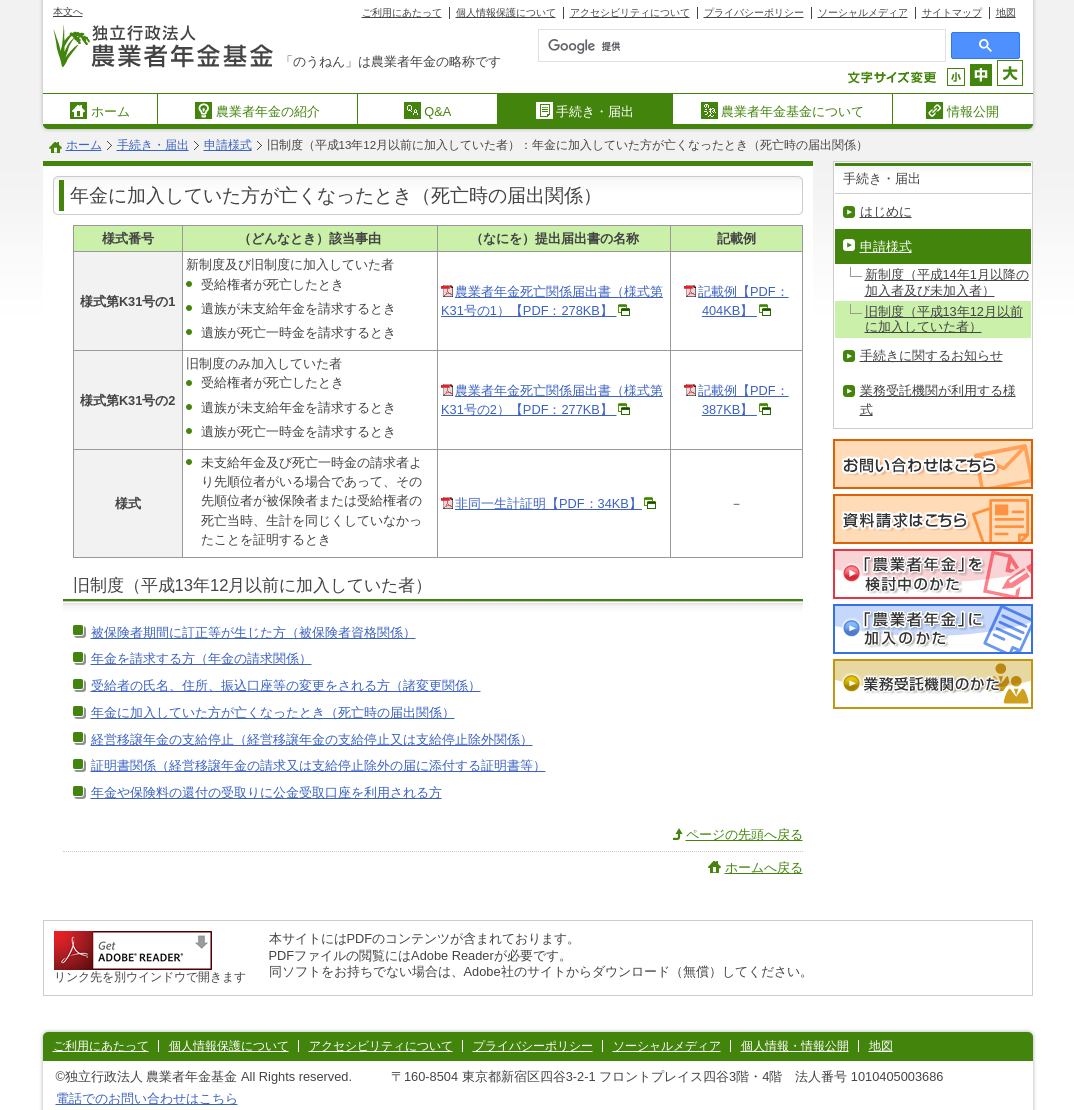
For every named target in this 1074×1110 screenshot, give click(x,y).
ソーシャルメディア (863, 12)
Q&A (428, 110)
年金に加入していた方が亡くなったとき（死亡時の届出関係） (273, 712)
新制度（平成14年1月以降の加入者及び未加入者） (947, 282)
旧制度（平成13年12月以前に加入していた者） (944, 319)
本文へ (68, 11)
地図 (1006, 12)
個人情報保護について (506, 12)
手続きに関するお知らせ (931, 355)
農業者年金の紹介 (257, 110)
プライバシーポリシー (754, 12)
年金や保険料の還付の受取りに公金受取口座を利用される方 (266, 792)
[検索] (698, 46)
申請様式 (228, 145)
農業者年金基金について (783, 110)
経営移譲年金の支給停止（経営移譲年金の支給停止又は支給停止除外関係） (312, 739)
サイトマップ (952, 12)
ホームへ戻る (764, 867)
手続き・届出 (585, 110)
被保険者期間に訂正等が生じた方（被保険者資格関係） (253, 632)
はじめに (886, 211)
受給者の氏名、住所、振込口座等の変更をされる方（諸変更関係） (286, 685)
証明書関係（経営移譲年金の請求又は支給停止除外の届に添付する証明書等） (318, 765)
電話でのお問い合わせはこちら (147, 1098)
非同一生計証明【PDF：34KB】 (548, 503)
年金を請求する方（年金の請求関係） (201, 658)
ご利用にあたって (402, 12)
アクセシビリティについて (630, 12)
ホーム (100, 110)
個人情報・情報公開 (795, 1046)
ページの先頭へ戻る (744, 834)
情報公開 (962, 110)
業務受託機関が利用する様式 (938, 400)
